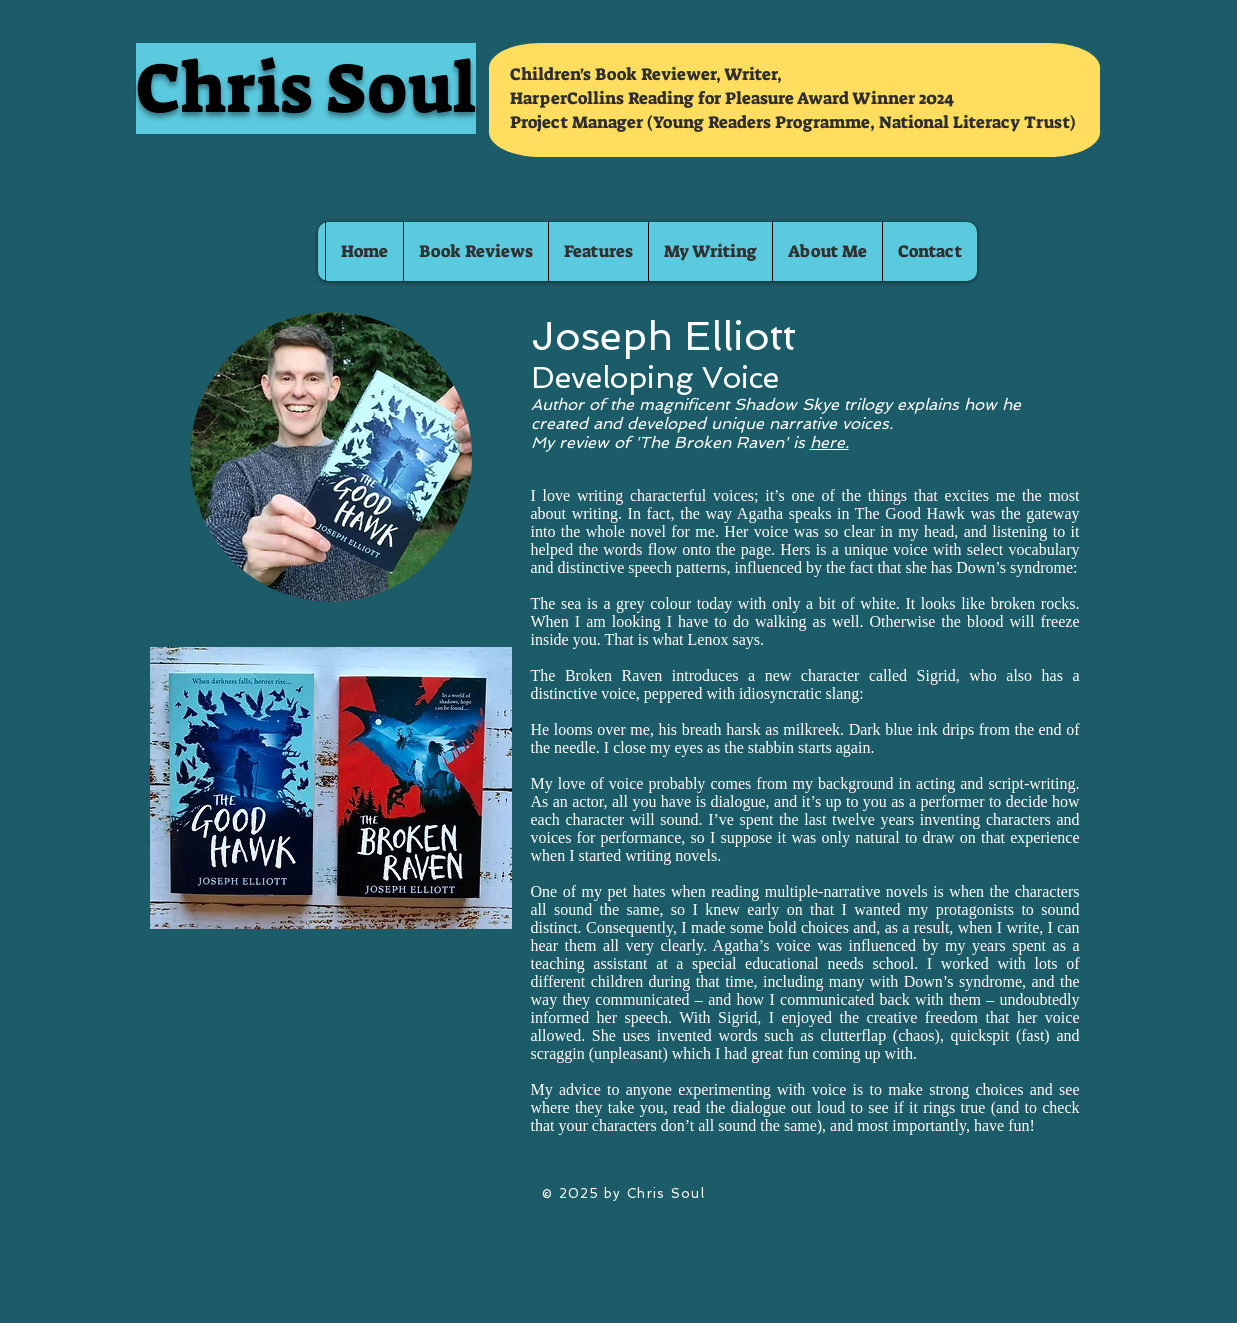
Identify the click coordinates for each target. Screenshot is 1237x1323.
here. (829, 442)
